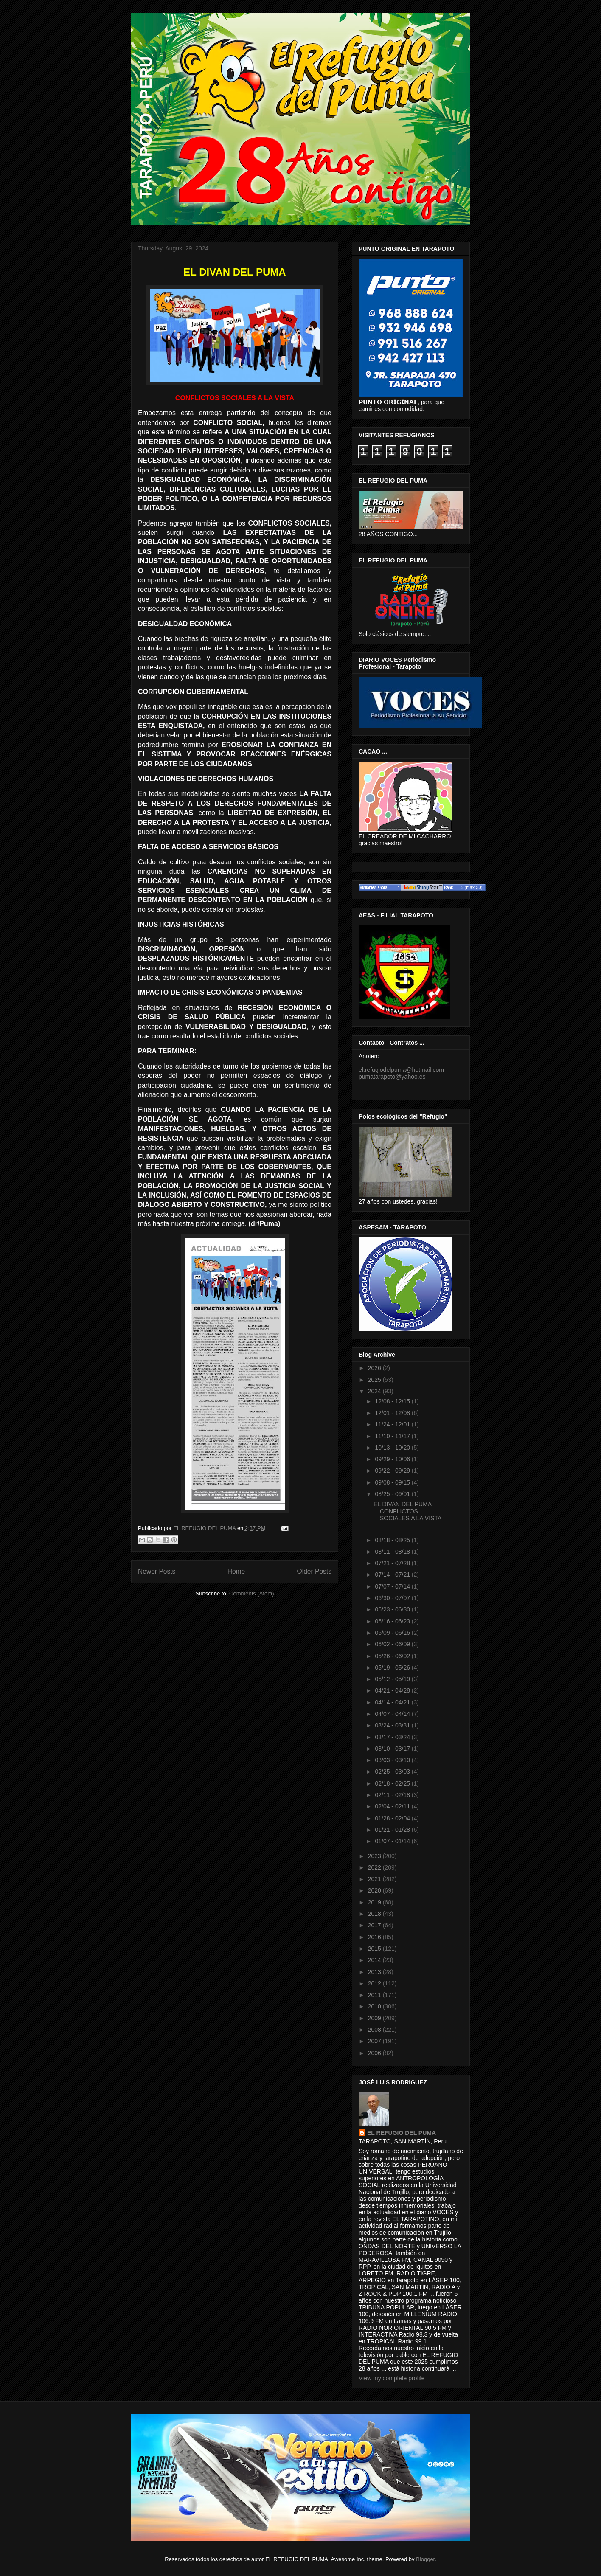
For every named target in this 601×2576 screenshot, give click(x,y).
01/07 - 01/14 (393, 1841)
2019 (375, 1902)
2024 (375, 1391)
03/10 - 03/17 (393, 1748)
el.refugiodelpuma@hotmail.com (401, 1069)
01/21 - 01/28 (393, 1829)
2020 (375, 1890)
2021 (375, 1879)
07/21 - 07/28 (393, 1563)
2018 (375, 1913)
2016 (375, 1937)
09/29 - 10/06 (393, 1459)
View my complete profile (391, 2378)
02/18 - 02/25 (393, 1783)
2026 (375, 1367)
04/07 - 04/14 (393, 1713)
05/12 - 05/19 (393, 1679)
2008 (375, 2029)
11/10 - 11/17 (393, 1436)
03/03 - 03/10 (393, 1760)
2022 (375, 1867)
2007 (375, 2041)
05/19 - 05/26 (393, 1667)
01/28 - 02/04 (393, 1818)
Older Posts (314, 1571)
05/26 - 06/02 (393, 1656)
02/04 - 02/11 (393, 1806)
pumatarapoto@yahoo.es (392, 1076)
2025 (375, 1379)
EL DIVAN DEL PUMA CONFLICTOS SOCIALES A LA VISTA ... (407, 1515)
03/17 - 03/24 (393, 1737)
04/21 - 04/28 (393, 1690)
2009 (375, 2018)
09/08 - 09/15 (393, 1482)
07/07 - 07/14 (393, 1586)
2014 (375, 1960)
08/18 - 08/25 (393, 1540)
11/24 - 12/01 (393, 1424)
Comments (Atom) (251, 1593)
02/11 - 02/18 (393, 1794)
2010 (375, 2006)
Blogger (425, 2559)
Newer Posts (156, 1571)
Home (236, 1571)
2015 (375, 1948)
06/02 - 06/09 (393, 1644)
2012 (375, 1983)
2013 (375, 1972)
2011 (375, 1994)
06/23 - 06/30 (393, 1609)
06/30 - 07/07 (393, 1598)
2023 (375, 1856)
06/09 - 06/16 (393, 1632)
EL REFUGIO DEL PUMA (401, 2132)
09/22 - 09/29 (393, 1470)
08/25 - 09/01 (393, 1493)
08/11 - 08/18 (393, 1551)
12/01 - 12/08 (393, 1412)
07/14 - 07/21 (393, 1574)
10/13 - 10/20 (393, 1447)
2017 (375, 1925)
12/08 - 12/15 (393, 1401)
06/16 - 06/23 (393, 1621)
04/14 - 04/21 (393, 1702)
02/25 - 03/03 (393, 1771)
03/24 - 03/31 (393, 1725)
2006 (375, 2053)
